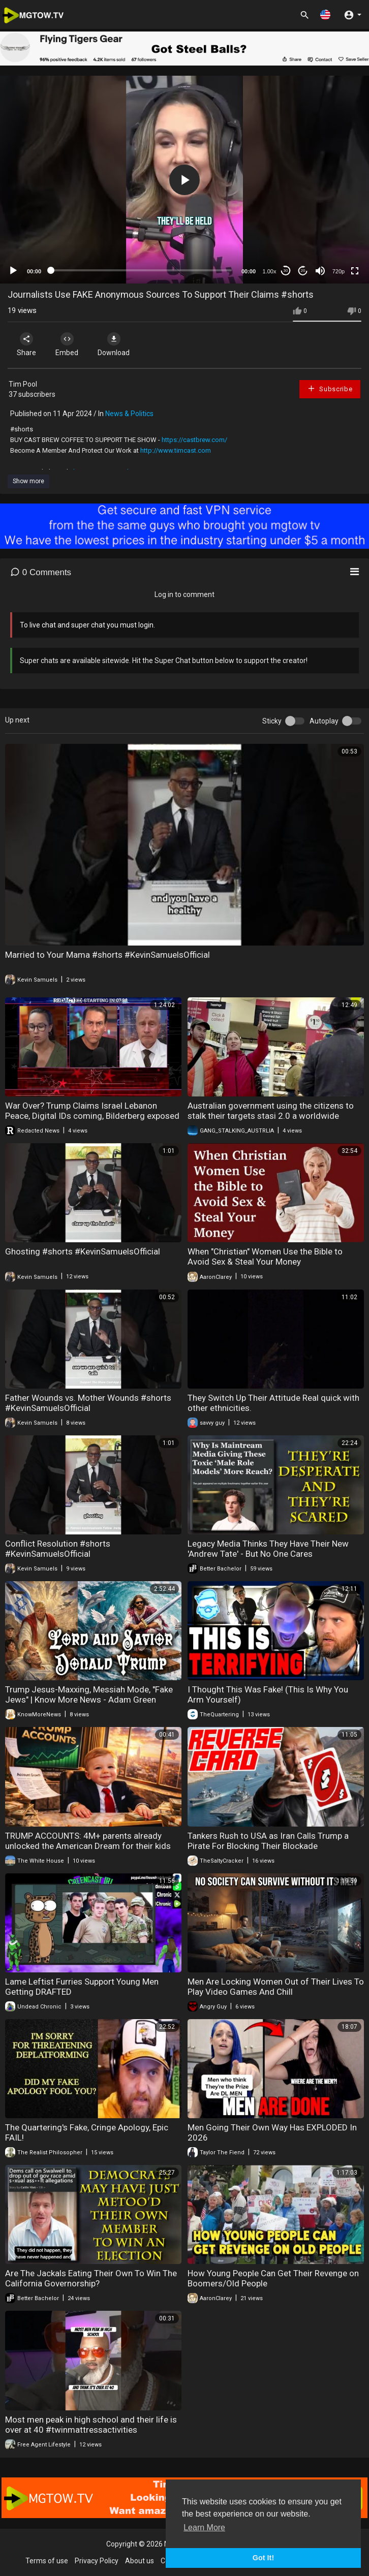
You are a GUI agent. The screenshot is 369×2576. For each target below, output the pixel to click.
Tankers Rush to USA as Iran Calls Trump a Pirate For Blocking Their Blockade (268, 1841)
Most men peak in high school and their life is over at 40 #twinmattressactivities (91, 2424)
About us (139, 2561)
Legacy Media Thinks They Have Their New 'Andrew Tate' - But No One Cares (268, 1548)
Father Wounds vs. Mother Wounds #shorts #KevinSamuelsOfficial (88, 1403)
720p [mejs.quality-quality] (338, 271)
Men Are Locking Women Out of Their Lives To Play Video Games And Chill (276, 1986)
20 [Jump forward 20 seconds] (303, 270)
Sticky (272, 721)
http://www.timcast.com (175, 450)
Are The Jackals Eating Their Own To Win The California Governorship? (91, 2278)
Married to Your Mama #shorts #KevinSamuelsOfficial (107, 955)
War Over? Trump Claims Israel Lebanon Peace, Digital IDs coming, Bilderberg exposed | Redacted (92, 1116)
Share (26, 344)
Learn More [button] (204, 2527)
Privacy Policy (96, 2561)
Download (115, 344)
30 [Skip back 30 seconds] (286, 270)
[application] (184, 179)
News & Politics (129, 414)
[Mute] (320, 271)
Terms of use (46, 2561)
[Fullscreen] (355, 271)
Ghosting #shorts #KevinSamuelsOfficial (82, 1251)
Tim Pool (23, 384)
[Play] (13, 271)
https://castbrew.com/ (194, 440)
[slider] (141, 270)
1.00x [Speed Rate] (269, 271)
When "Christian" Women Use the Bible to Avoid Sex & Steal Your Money (265, 1256)
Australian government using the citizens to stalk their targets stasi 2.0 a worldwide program (271, 1116)
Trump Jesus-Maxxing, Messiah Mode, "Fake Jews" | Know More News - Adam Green (89, 1694)
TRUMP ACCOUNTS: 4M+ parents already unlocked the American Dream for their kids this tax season (88, 1846)
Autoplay (324, 721)
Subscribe (330, 388)
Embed (67, 344)
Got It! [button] (263, 2558)
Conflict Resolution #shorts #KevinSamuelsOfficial (57, 1548)
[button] (325, 14)
